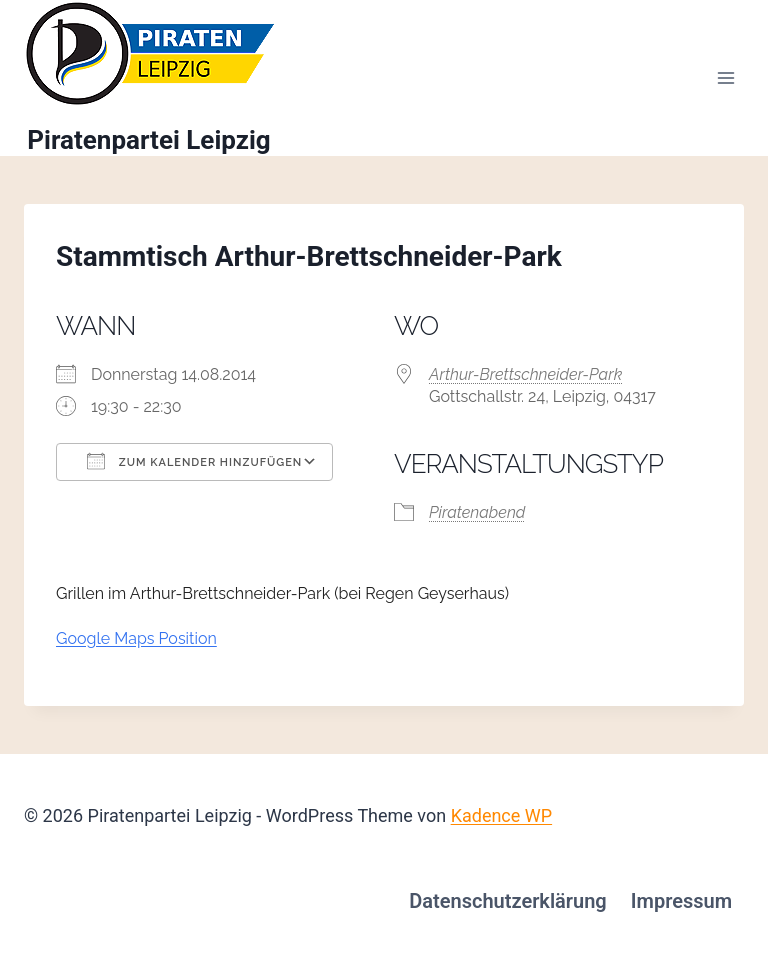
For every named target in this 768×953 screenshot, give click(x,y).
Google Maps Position (136, 638)
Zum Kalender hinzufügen (194, 461)
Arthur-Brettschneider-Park (525, 374)
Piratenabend (477, 512)
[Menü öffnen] (725, 78)
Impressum (681, 901)
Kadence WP (501, 815)
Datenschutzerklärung (508, 901)
